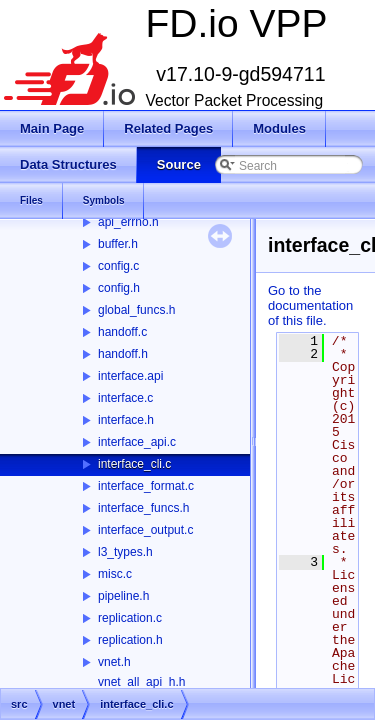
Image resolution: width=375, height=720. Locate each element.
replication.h (130, 640)
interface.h (126, 420)
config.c (118, 266)
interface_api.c (137, 442)
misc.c (115, 574)
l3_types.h (125, 552)
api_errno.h (128, 222)
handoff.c (122, 332)
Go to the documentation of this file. (310, 305)
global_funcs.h (136, 310)
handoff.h (123, 354)
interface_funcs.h (143, 508)
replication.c (130, 618)
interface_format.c (146, 486)
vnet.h (114, 662)
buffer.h (118, 244)
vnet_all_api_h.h (141, 682)
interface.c (125, 398)
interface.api (130, 376)
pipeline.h (123, 596)
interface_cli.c (134, 464)
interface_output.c (145, 530)
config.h (119, 288)
